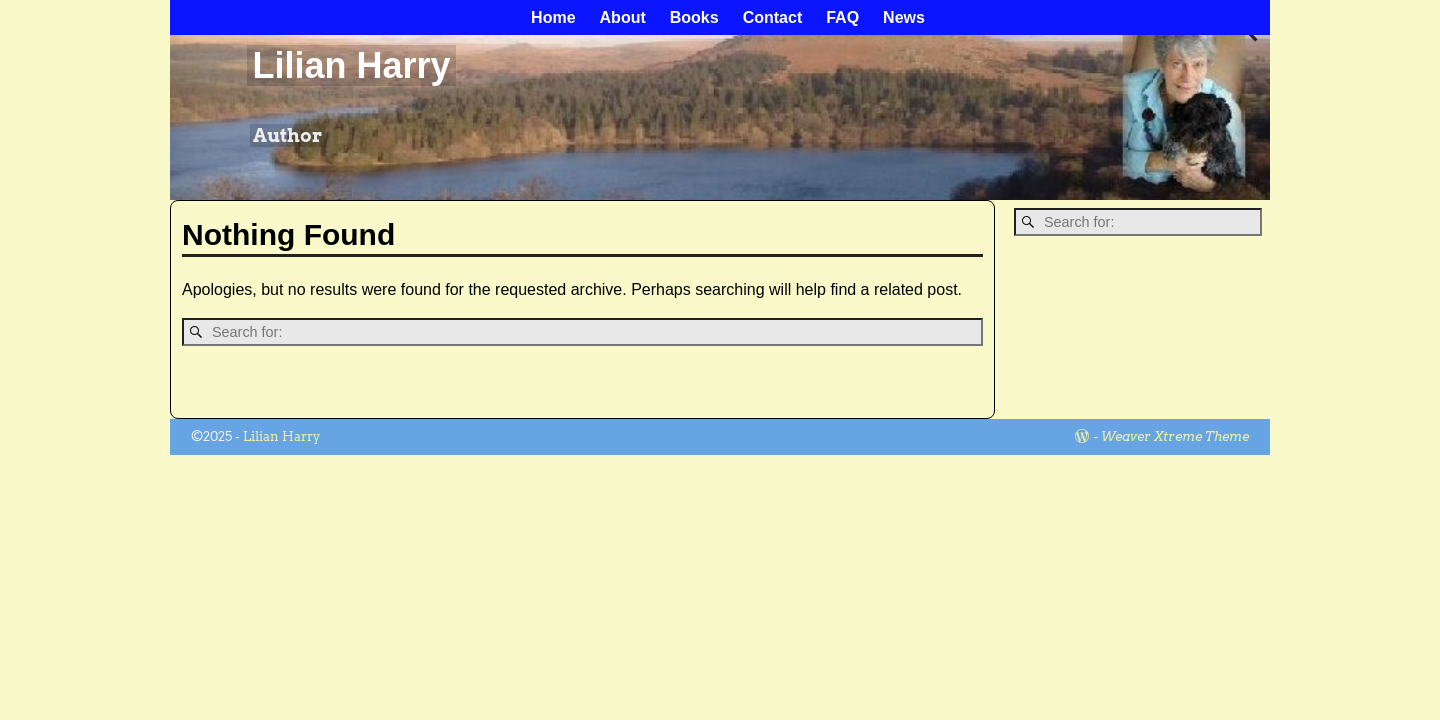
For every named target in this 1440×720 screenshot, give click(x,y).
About (623, 17)
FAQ (842, 17)
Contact (773, 17)
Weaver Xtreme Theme (1175, 436)
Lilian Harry (351, 65)
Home (553, 17)
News (904, 17)
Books (694, 17)
